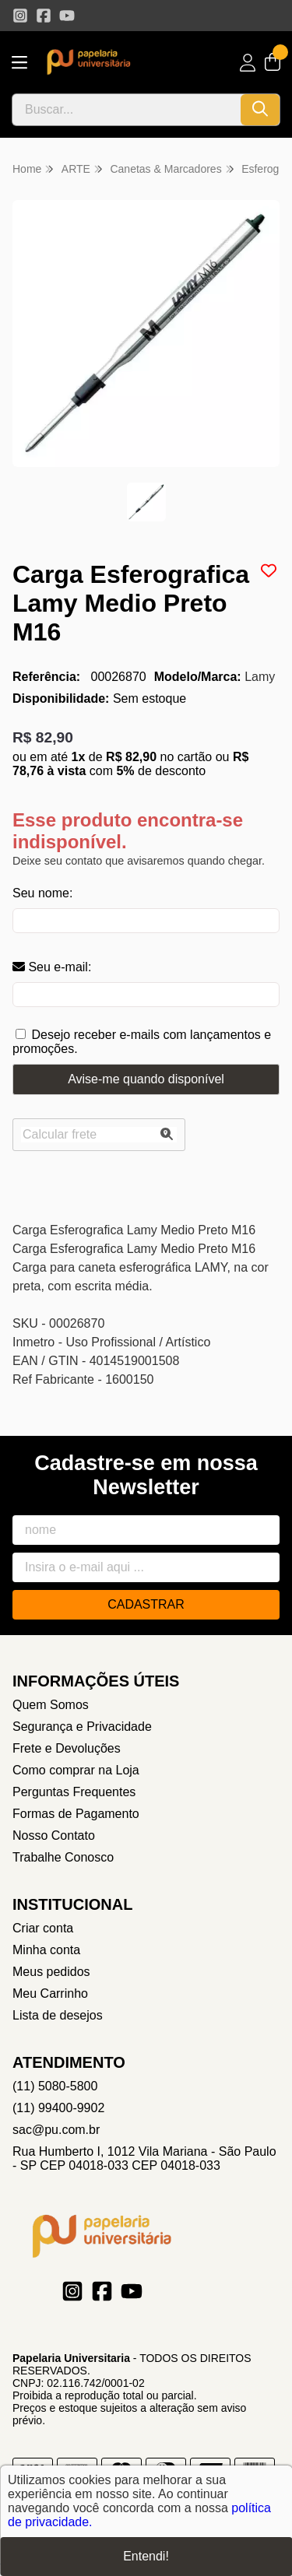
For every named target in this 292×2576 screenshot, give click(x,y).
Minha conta (46, 1950)
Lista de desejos (57, 2015)
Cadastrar (146, 1604)
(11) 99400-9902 (58, 2107)
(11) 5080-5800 (54, 2086)
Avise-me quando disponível (146, 1079)
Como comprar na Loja (75, 1770)
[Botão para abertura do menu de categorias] (19, 62)
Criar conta (42, 1928)
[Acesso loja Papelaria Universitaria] (247, 62)
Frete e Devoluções (66, 1748)
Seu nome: (42, 893)
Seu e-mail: (51, 967)
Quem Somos (50, 1704)
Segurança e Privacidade (82, 1726)
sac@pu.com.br (56, 2129)
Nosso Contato (53, 1835)
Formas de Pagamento (75, 1813)
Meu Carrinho (50, 1993)
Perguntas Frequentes (73, 1792)
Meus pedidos (51, 1971)
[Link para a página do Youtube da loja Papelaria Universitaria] (67, 15)
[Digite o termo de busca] (126, 109)
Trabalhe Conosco (63, 1857)
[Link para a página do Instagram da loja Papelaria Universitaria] (20, 15)
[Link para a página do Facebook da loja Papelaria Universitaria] (43, 15)
